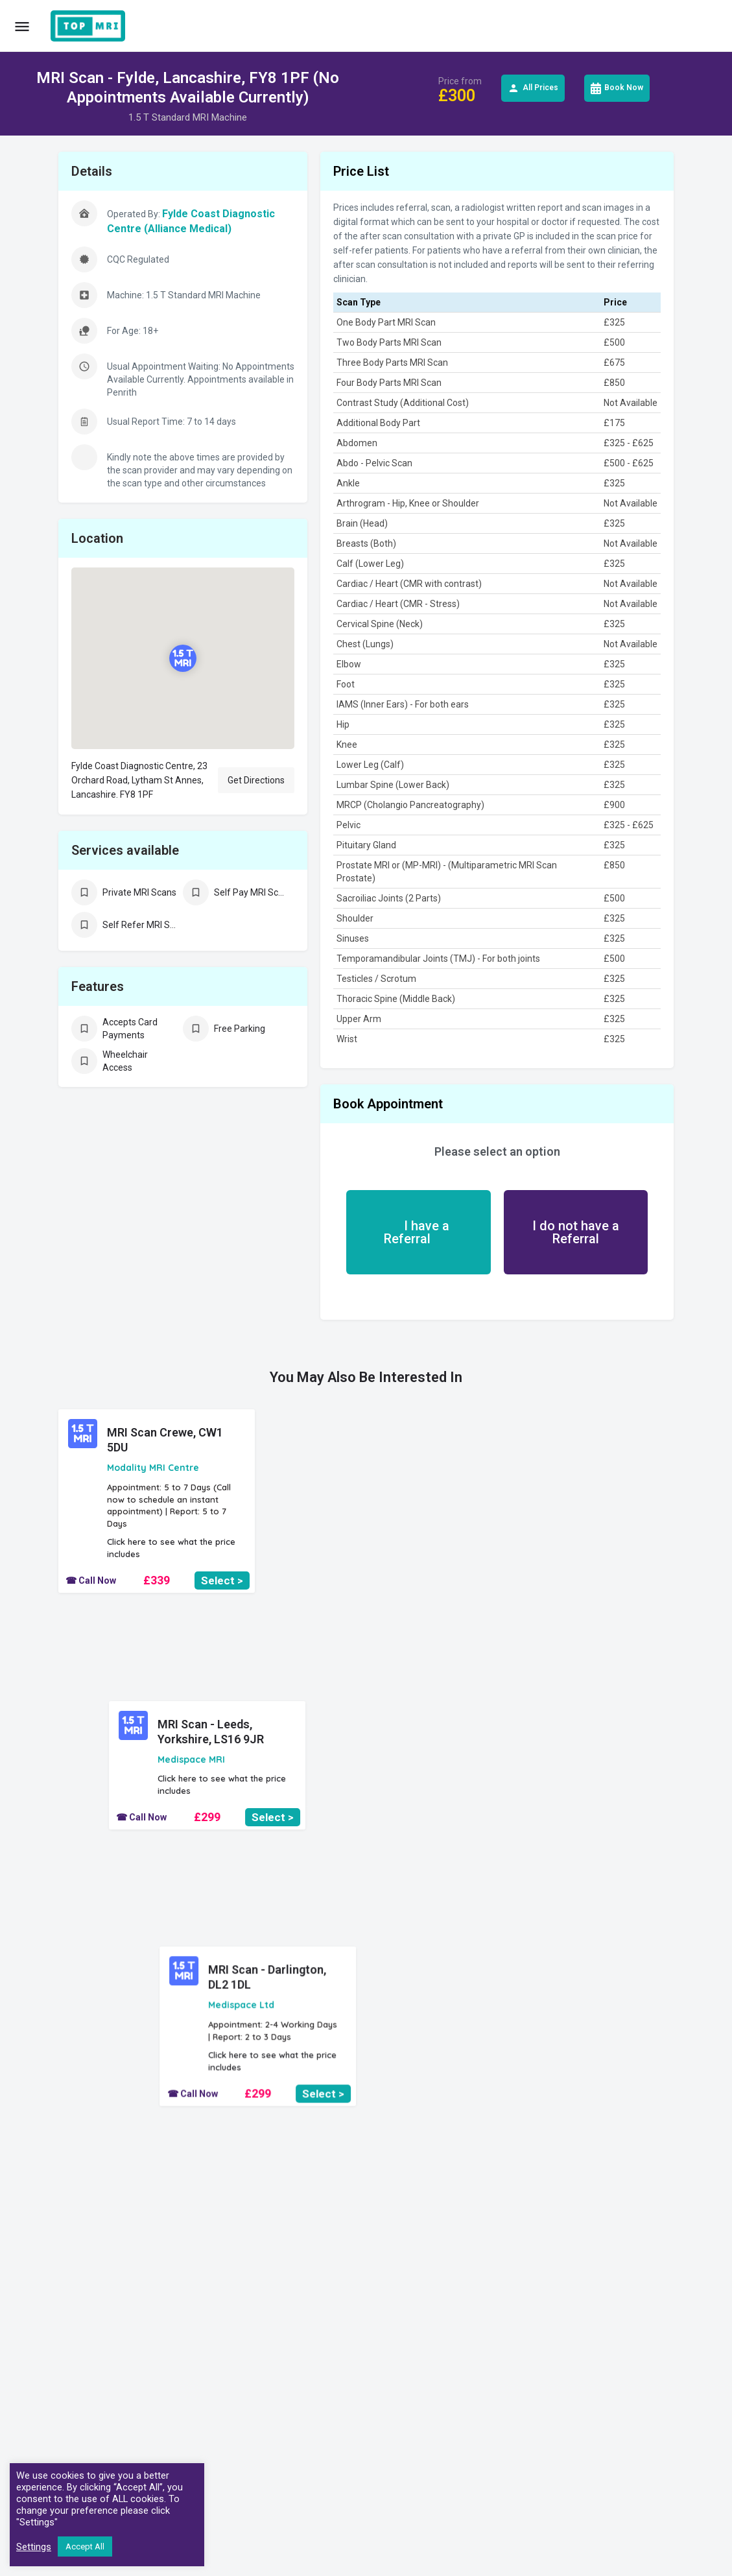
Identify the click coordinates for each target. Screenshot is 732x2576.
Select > (222, 1580)
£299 (366, 1525)
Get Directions (256, 780)
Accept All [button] (84, 2546)
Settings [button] (33, 2547)
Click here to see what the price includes (171, 1547)
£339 (156, 1580)
